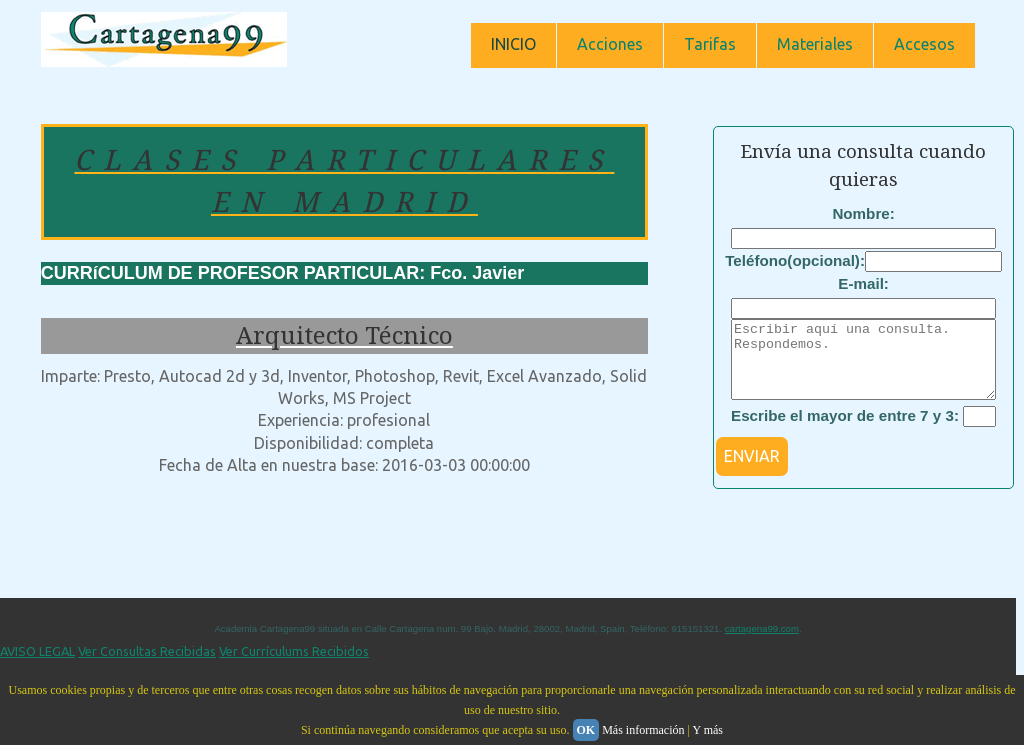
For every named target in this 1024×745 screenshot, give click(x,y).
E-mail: (863, 283)
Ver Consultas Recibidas (147, 666)
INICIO (513, 44)
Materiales (815, 44)
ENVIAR (752, 471)
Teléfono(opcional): (795, 260)
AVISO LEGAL (37, 666)
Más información (643, 730)
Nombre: (863, 213)
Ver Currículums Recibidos (294, 666)
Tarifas (710, 44)
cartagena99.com (762, 643)
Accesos (924, 44)
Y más (707, 730)
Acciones (610, 44)
